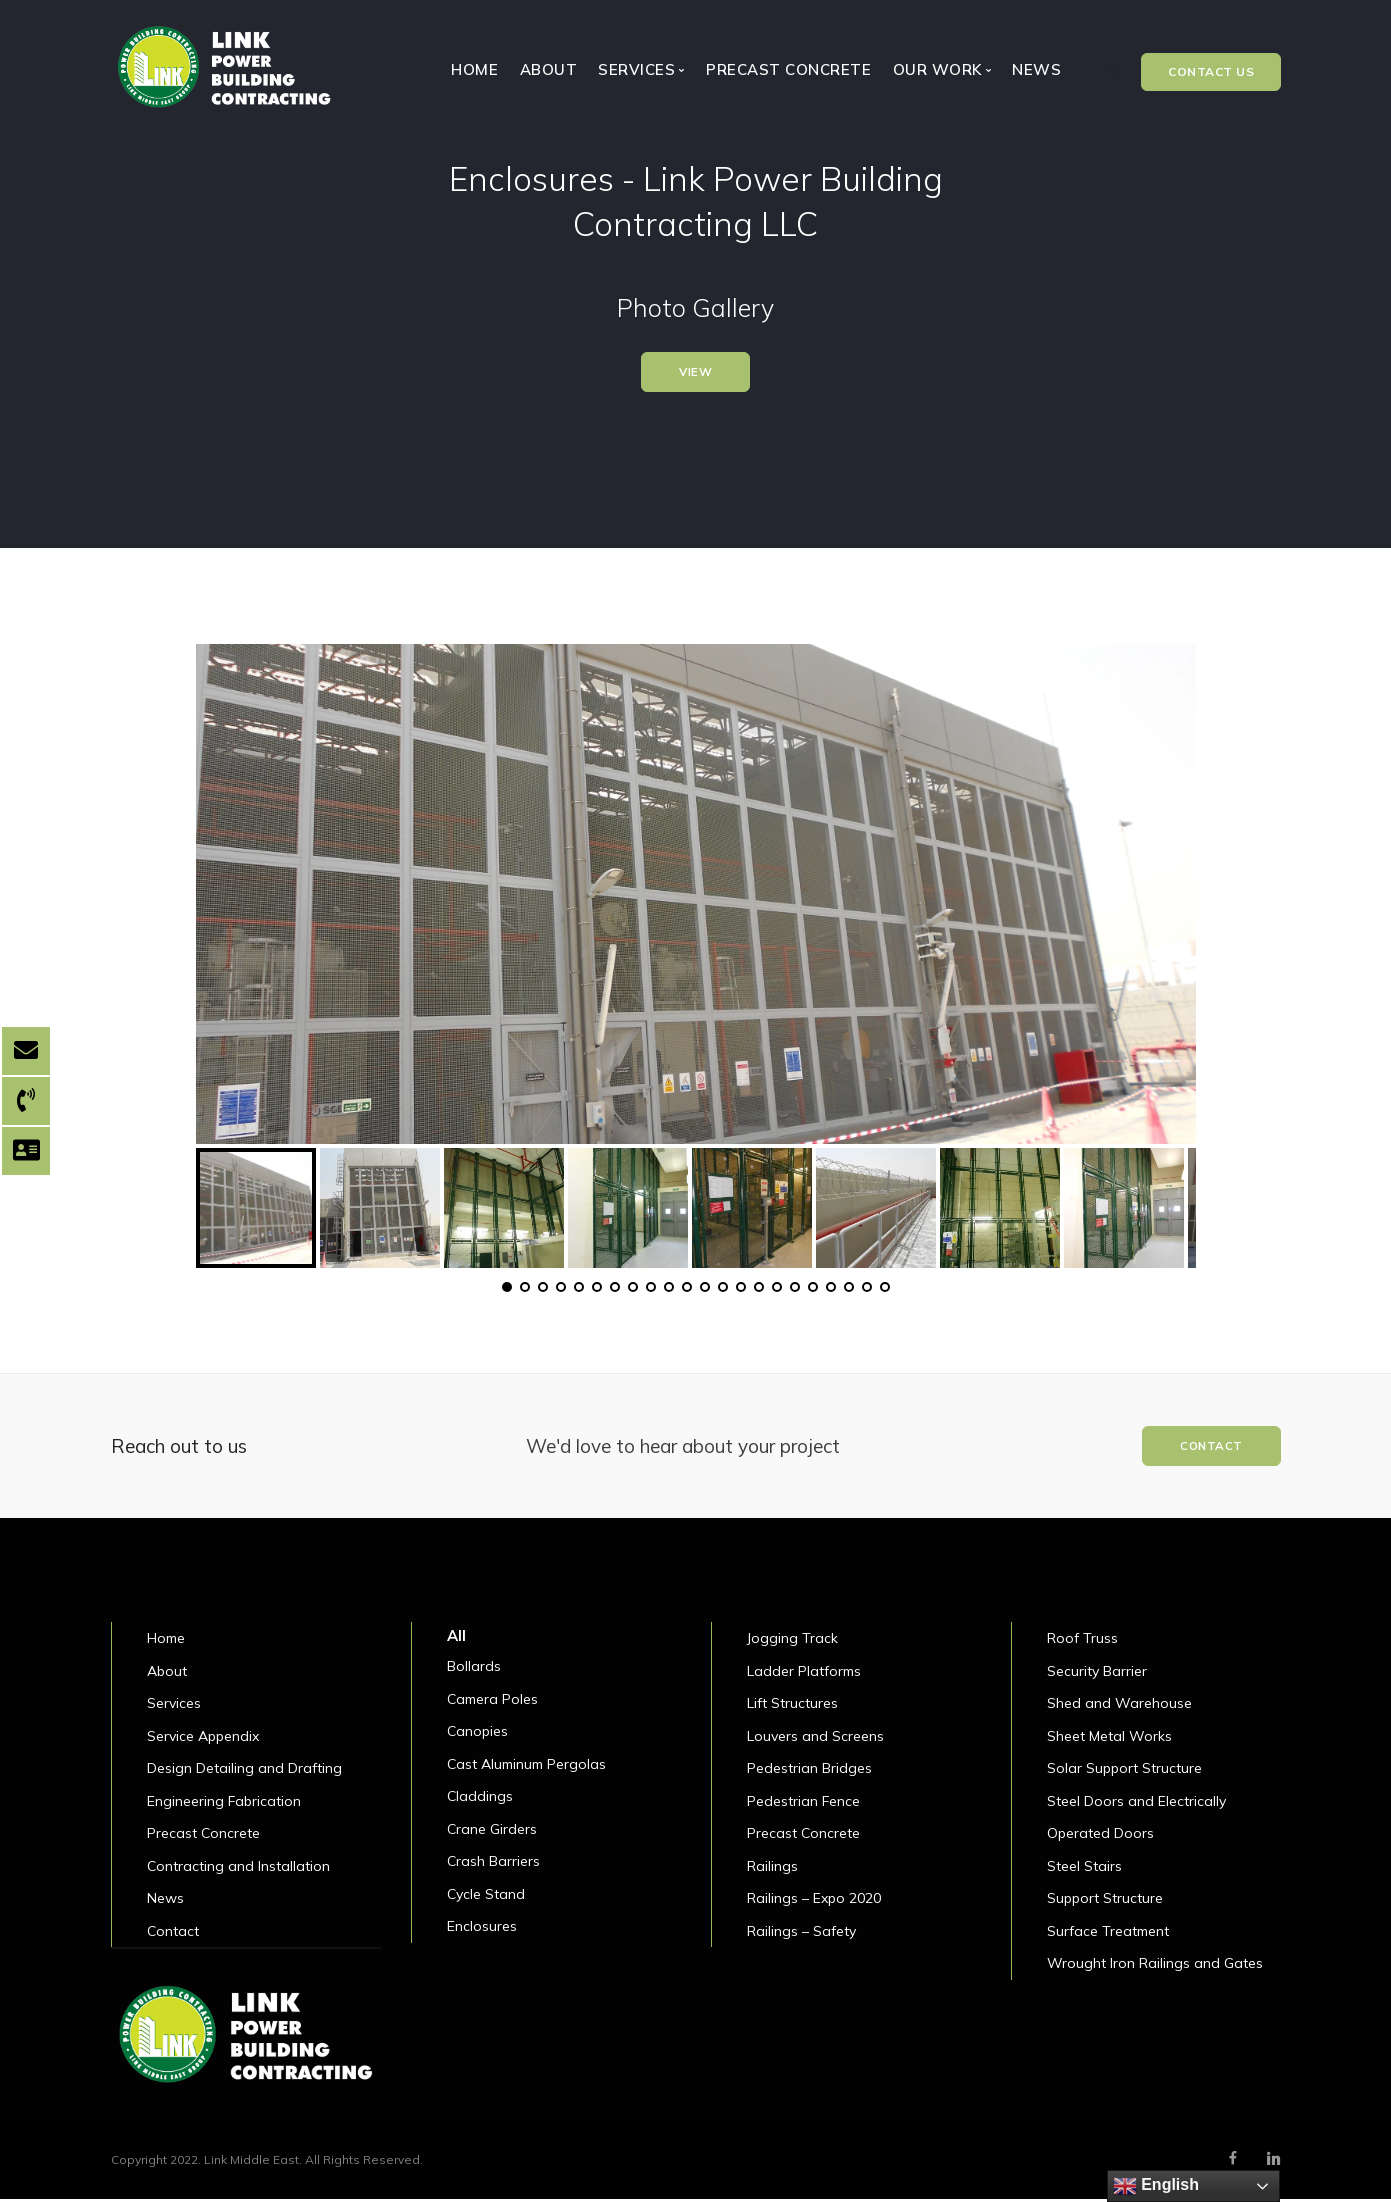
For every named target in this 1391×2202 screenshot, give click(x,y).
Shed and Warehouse (1119, 1707)
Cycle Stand (486, 1897)
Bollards (474, 1670)
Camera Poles (492, 1702)
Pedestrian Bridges (809, 1772)
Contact (173, 1934)
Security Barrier (1097, 1674)
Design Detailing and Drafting (244, 1772)
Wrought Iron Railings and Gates (1155, 1967)
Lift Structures (792, 1707)
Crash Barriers (493, 1865)
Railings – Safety (801, 1934)
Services (174, 1707)
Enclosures (482, 1930)
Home (474, 69)
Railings (772, 1869)
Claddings (480, 1800)
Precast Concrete (788, 69)
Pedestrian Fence (803, 1804)
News (1036, 69)
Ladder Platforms (804, 1674)
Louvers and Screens (815, 1739)
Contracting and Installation (238, 1869)
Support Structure (1105, 1902)
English (1156, 2186)
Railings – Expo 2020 (814, 1902)
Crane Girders (492, 1832)
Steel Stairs (1084, 1869)
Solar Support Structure (1124, 1772)
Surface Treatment (1108, 1934)
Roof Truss (1082, 1642)
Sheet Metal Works (1109, 1739)
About (549, 69)
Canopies (477, 1735)
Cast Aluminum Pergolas (526, 1767)
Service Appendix (203, 1739)
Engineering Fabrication (224, 1804)
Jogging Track (792, 1642)
